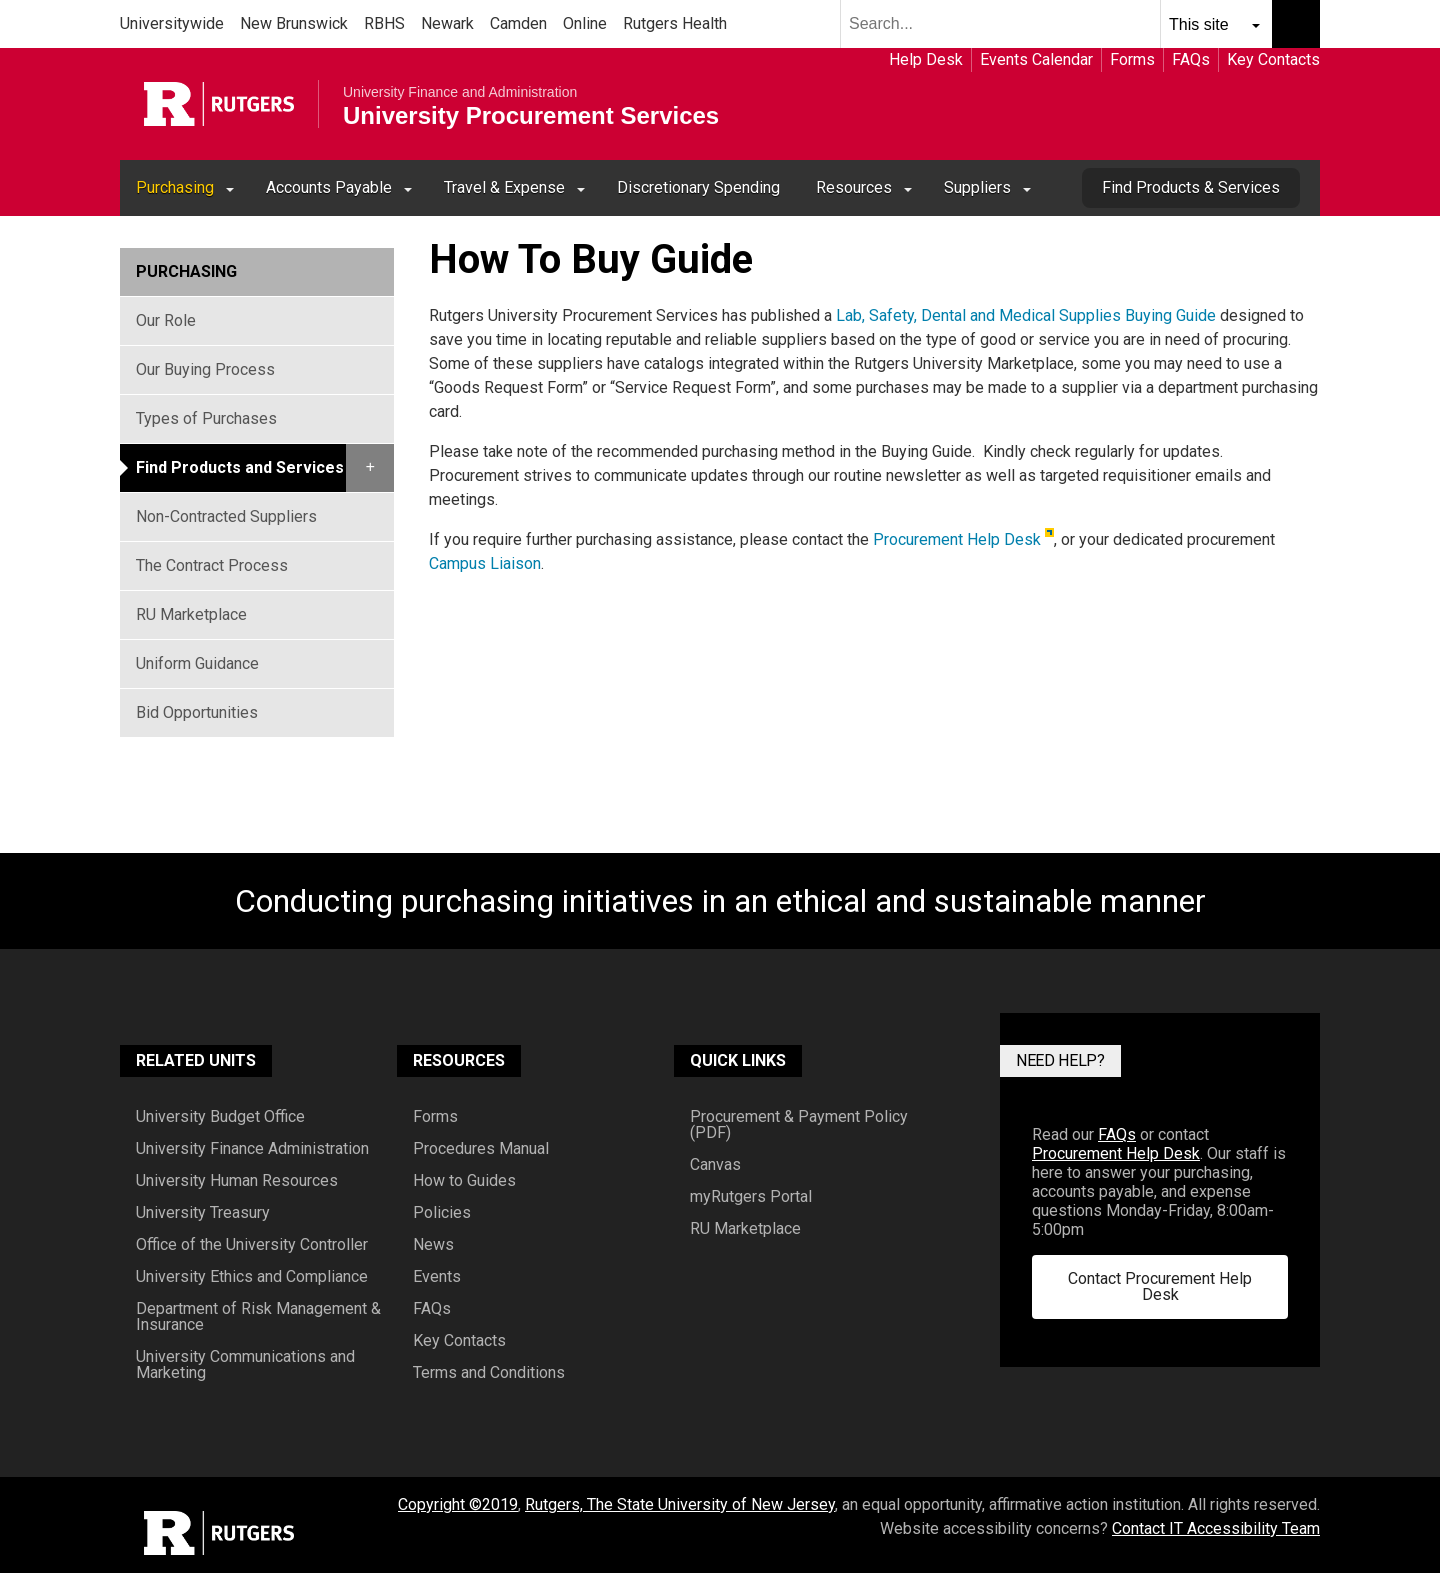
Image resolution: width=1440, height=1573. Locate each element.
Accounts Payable (329, 187)
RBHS (384, 23)
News (433, 1245)
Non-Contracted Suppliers (226, 516)
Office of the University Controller (252, 1245)
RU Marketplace (191, 614)
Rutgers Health (675, 23)
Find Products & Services (1191, 187)
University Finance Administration (252, 1149)
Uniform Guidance (197, 663)
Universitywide (172, 23)
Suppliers (977, 187)
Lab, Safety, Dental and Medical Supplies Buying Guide (1028, 315)
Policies (442, 1213)
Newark (447, 23)
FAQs (1191, 59)
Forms (1132, 59)
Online (585, 23)
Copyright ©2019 (458, 1504)
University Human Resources (237, 1181)
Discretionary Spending (698, 187)
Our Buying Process (205, 369)
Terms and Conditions (489, 1373)
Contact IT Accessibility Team (1216, 1528)
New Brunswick (294, 23)
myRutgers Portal (751, 1197)
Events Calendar (1036, 59)
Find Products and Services (240, 467)
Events (437, 1277)
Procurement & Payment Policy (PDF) (799, 1125)
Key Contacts (1273, 59)
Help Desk (926, 59)
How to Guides (464, 1181)
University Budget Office (220, 1117)
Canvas (715, 1165)
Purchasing (175, 187)
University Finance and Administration (460, 92)
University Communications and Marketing (245, 1365)
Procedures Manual (481, 1149)
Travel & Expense (504, 187)
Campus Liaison (485, 563)
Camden (518, 23)
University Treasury (203, 1213)
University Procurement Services (531, 116)
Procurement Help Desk (957, 539)
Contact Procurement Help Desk (1160, 1286)
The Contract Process (212, 565)
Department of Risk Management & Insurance (258, 1317)
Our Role (166, 320)
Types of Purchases (206, 418)
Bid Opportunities (197, 712)
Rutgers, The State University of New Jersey (680, 1504)
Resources (854, 187)
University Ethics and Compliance (252, 1277)
